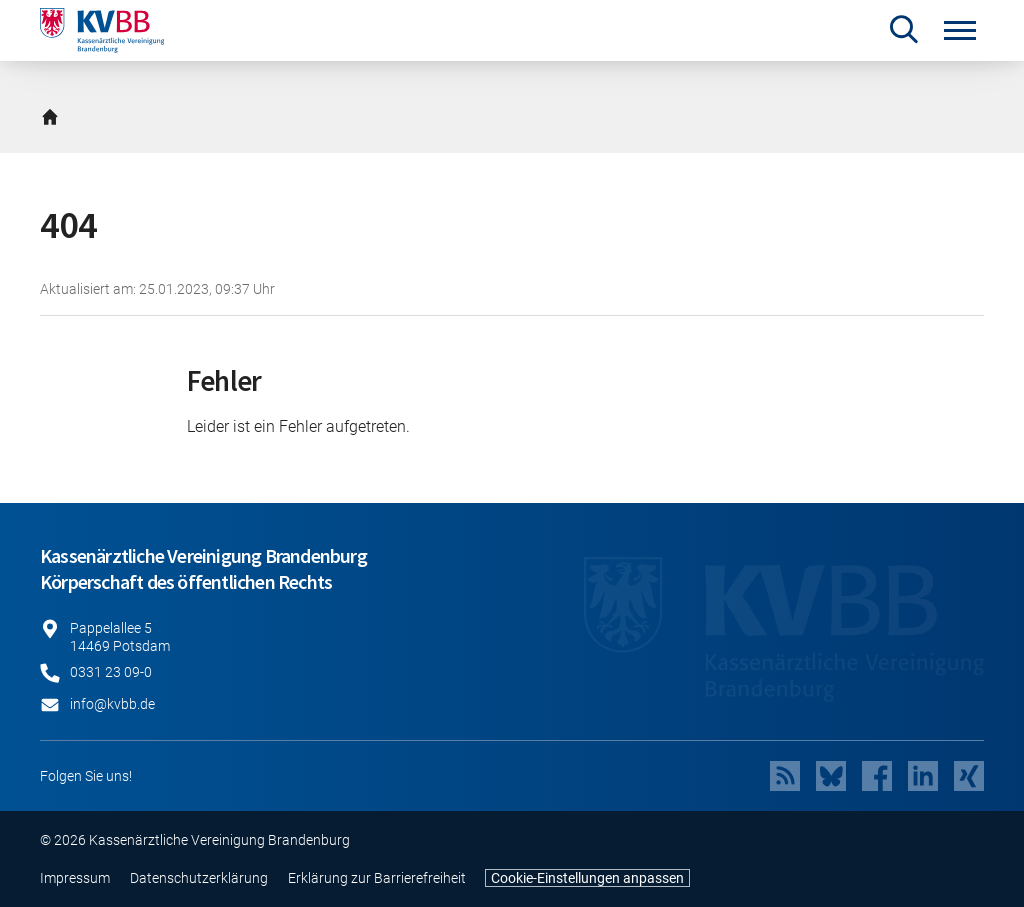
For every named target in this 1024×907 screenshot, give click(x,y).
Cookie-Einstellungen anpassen (587, 878)
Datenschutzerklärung (199, 878)
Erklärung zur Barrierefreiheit (377, 878)
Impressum (75, 878)
